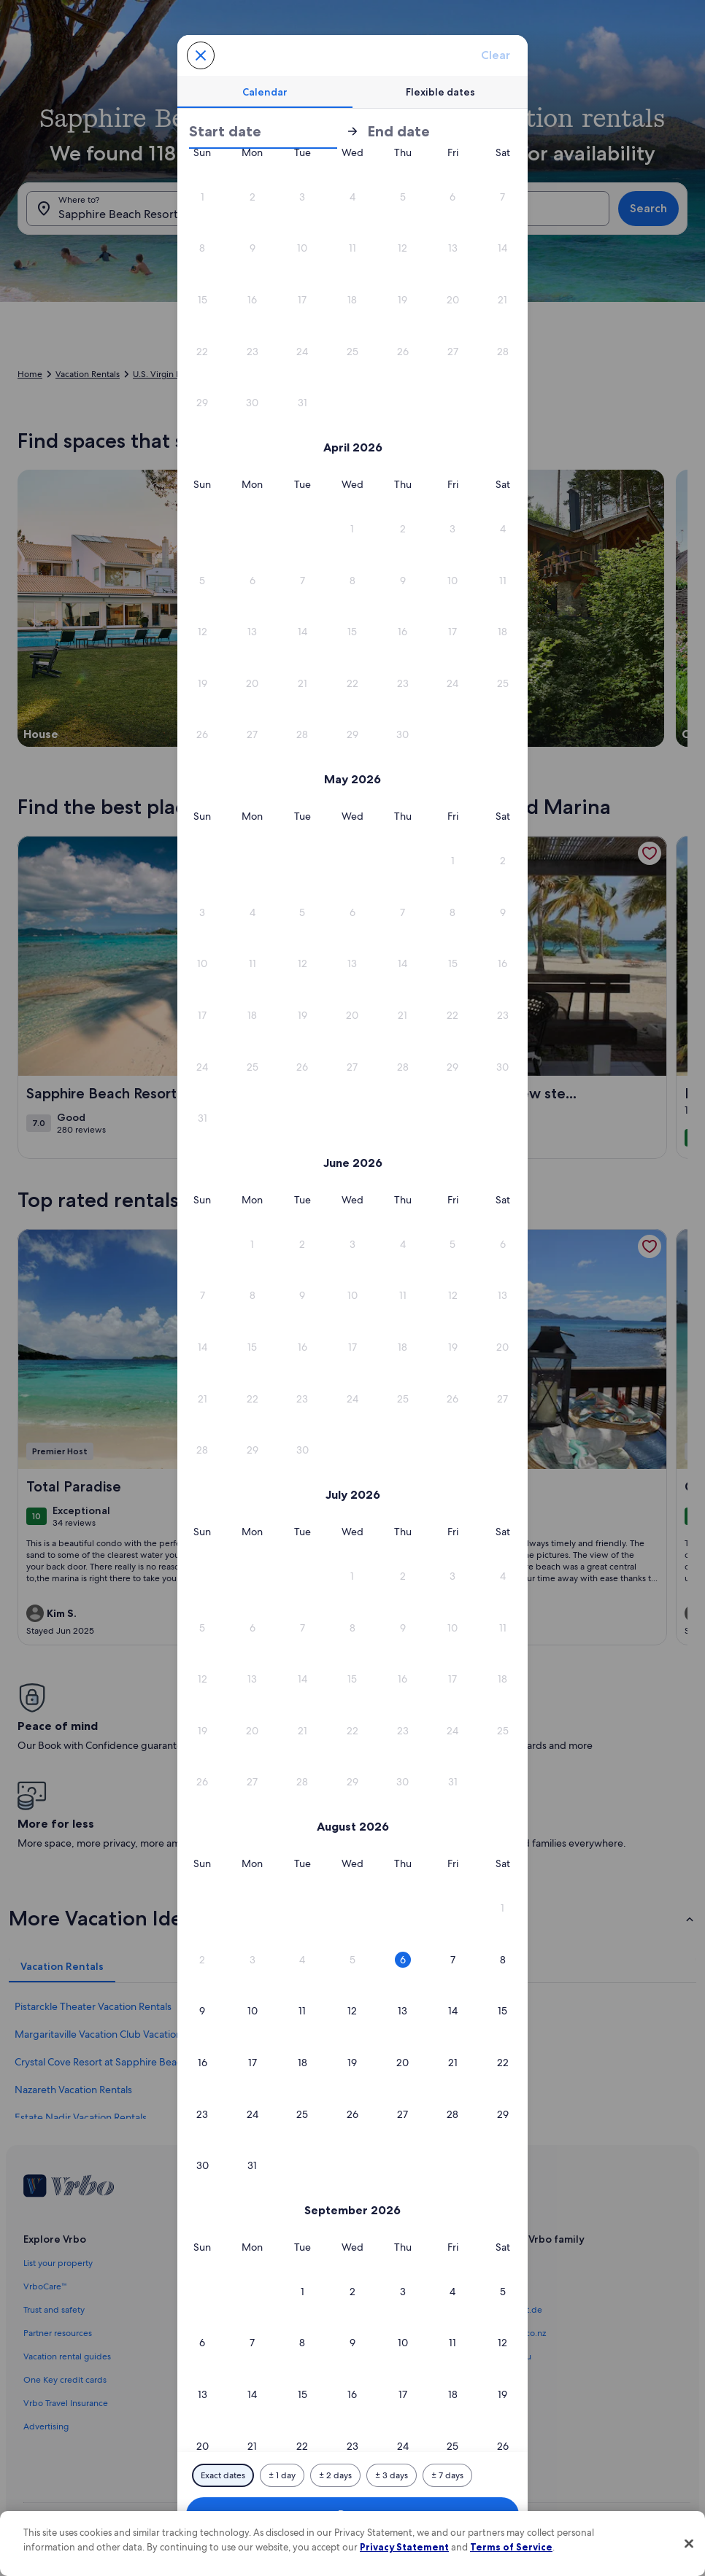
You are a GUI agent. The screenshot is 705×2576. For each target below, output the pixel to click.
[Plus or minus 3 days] (391, 2475)
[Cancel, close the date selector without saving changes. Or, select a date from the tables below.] (200, 55)
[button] (453, 248)
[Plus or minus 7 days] (447, 2475)
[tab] (264, 92)
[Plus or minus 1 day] (282, 2475)
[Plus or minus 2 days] (335, 2475)
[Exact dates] (223, 2475)
